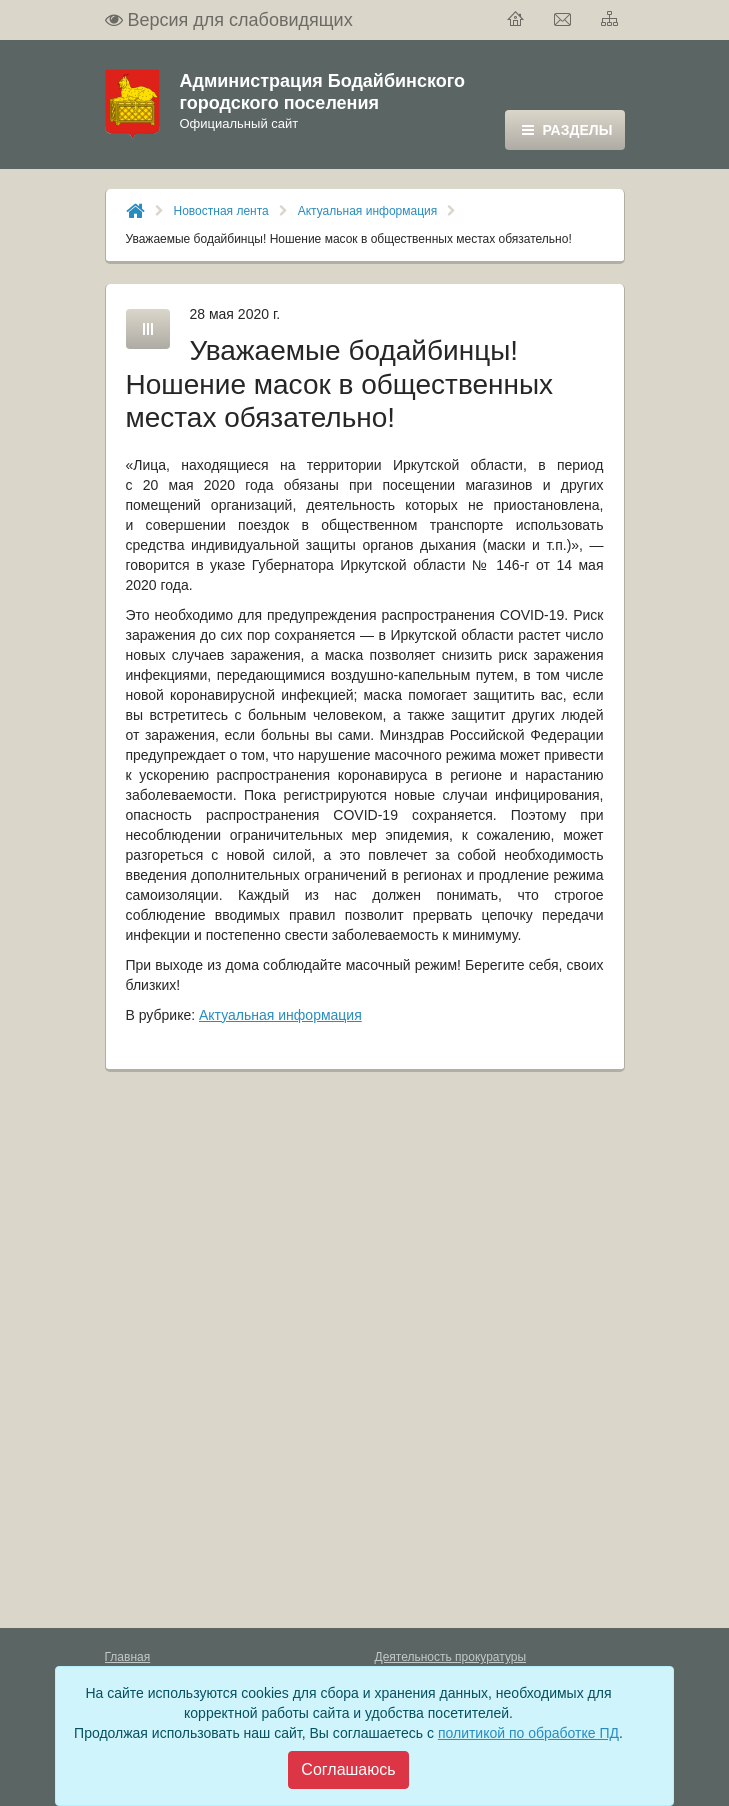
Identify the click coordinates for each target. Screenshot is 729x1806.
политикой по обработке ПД (528, 1733)
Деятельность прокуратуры (451, 1657)
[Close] (348, 1770)
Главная (128, 1657)
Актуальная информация (368, 211)
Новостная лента (221, 211)
